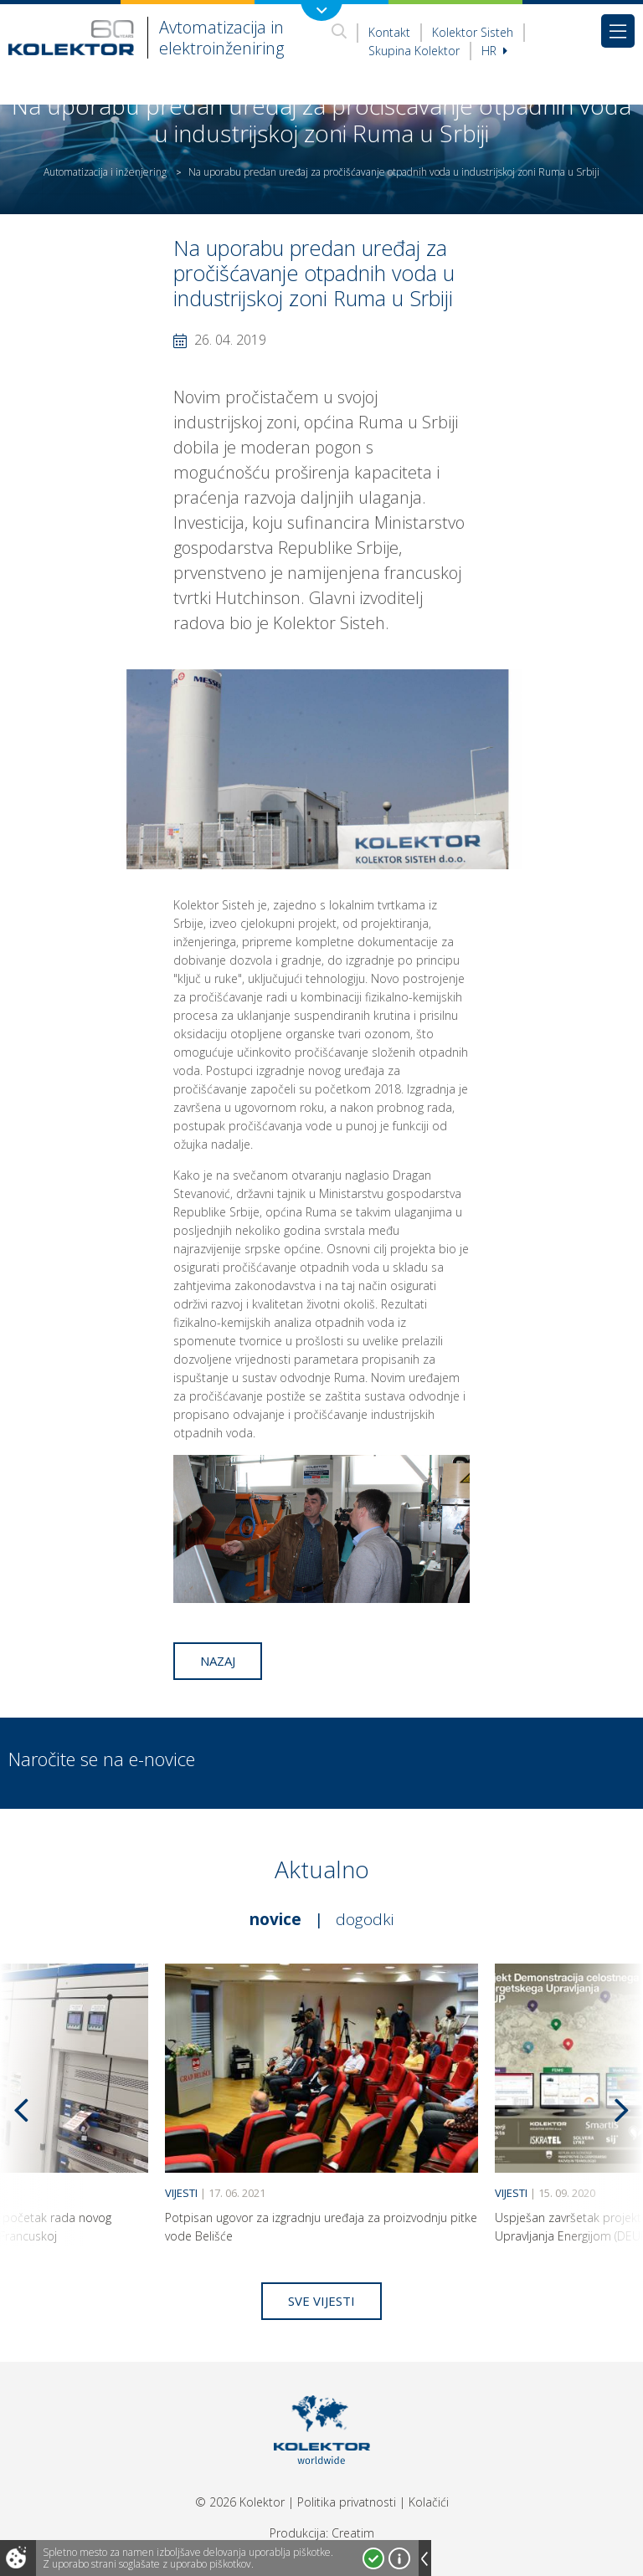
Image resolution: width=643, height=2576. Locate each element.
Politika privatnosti (346, 2502)
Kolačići (429, 2502)
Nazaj (217, 1660)
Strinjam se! (373, 2558)
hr (494, 51)
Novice (275, 1919)
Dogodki (365, 1919)
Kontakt (389, 32)
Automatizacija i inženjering (105, 172)
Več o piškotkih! (399, 2558)
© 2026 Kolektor (240, 2502)
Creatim (353, 2533)
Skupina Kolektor (414, 51)
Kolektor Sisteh (472, 32)
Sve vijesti (321, 2300)
